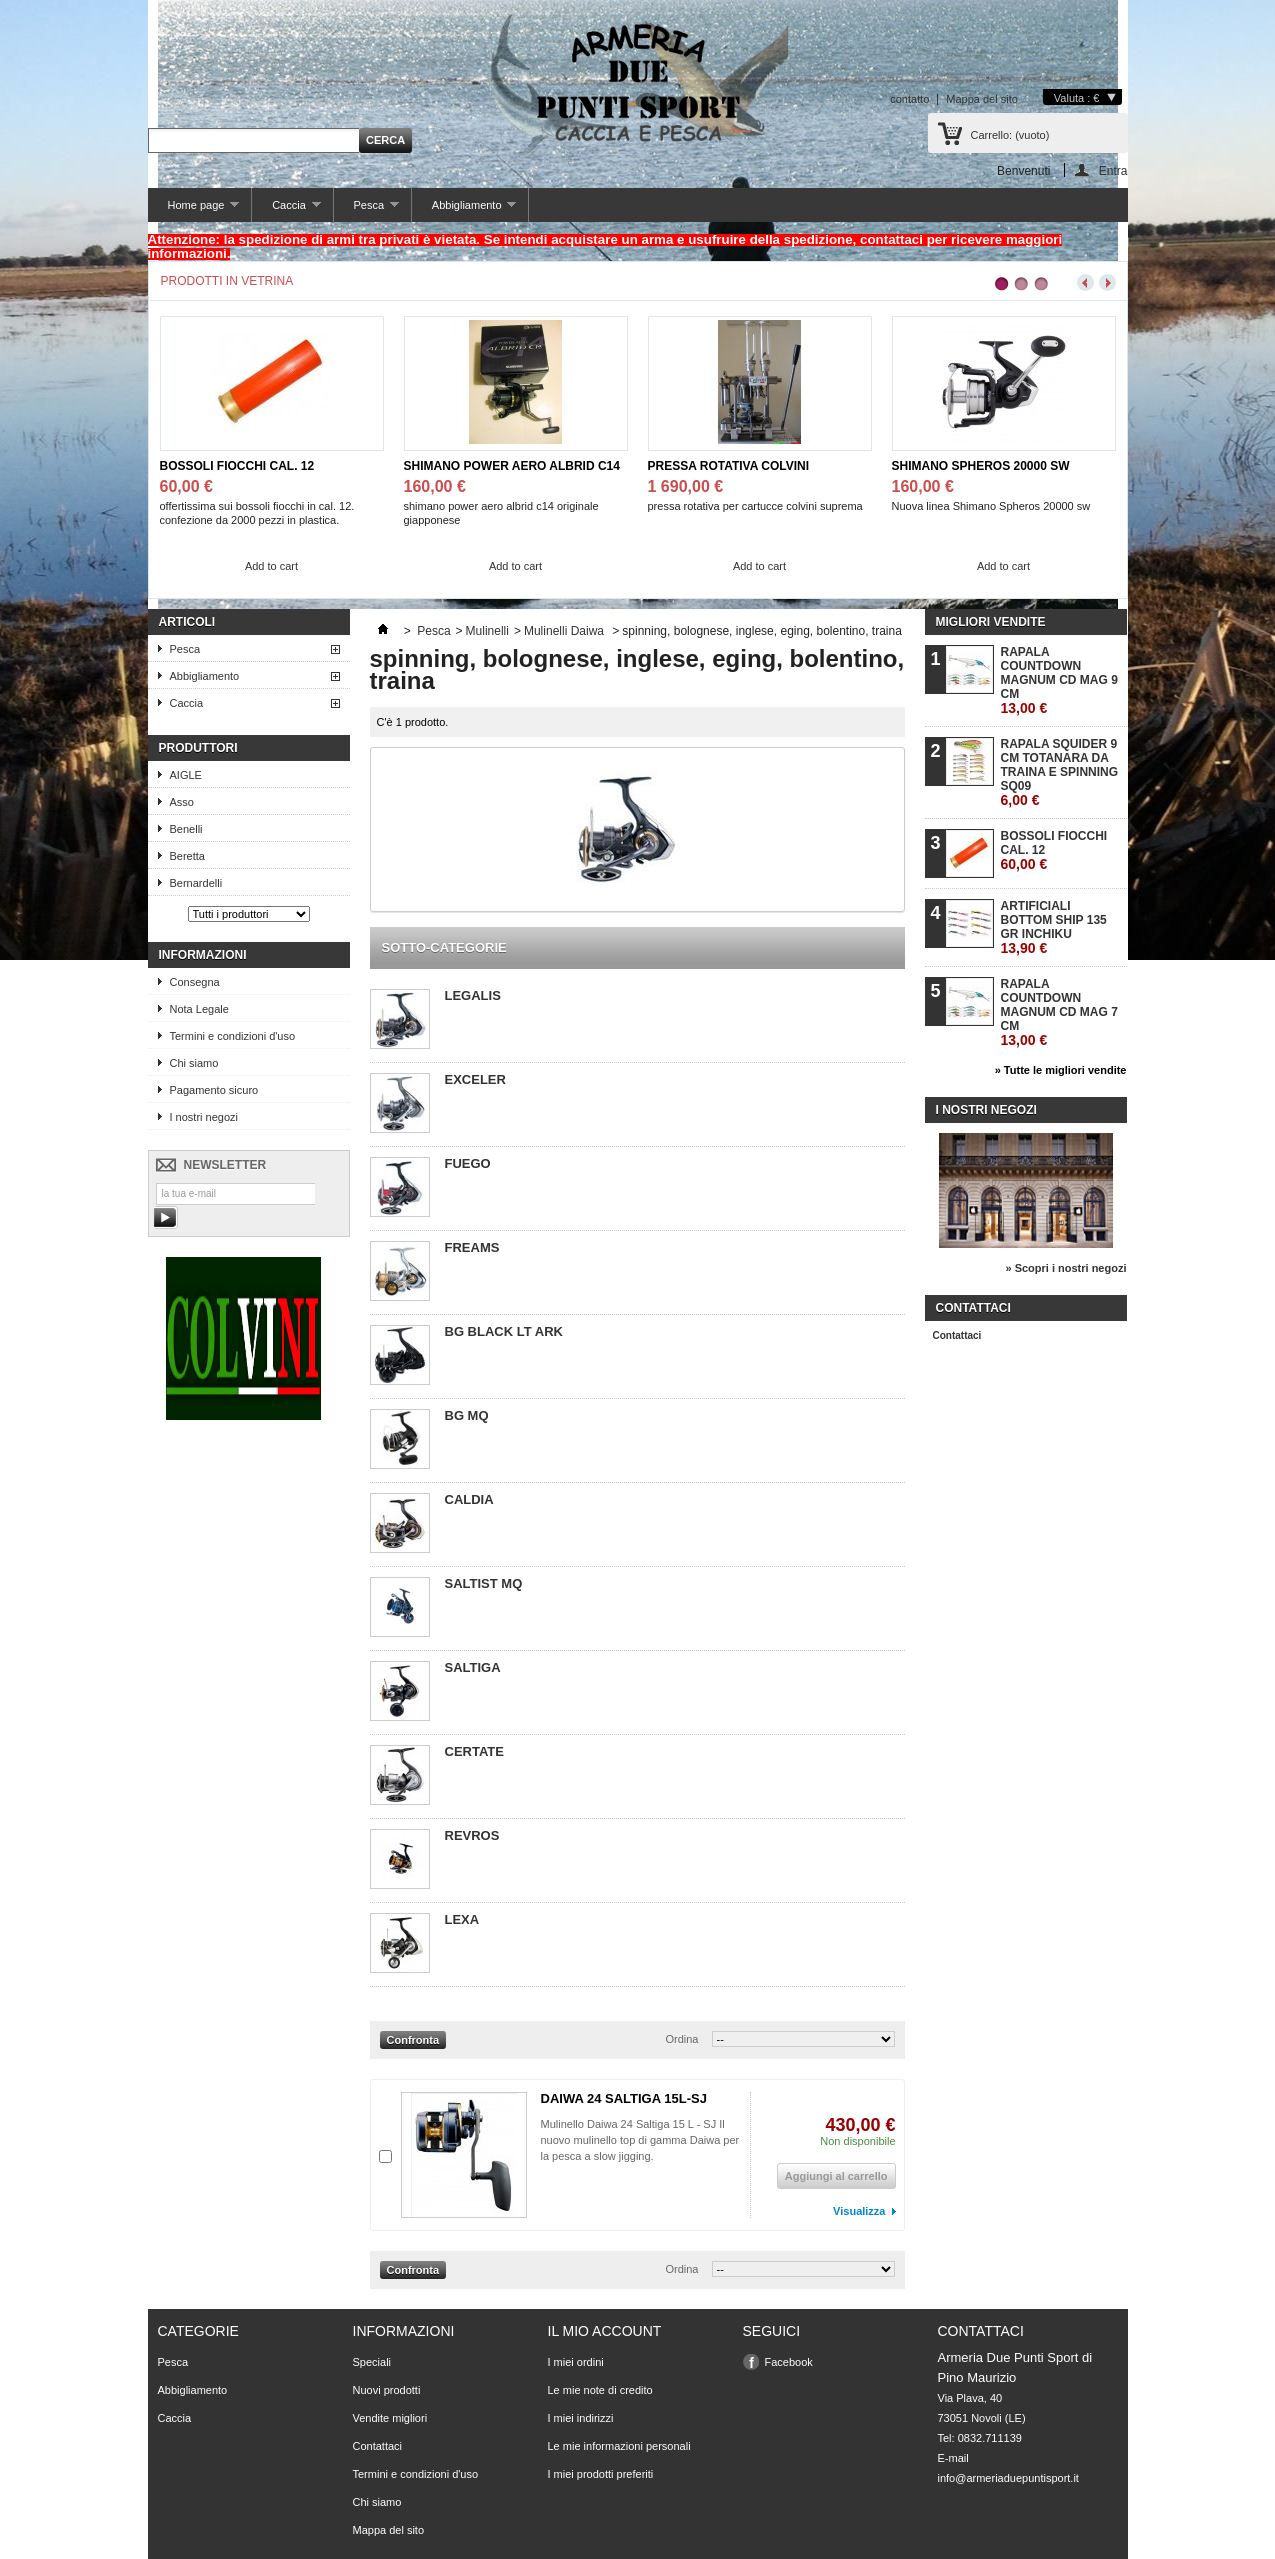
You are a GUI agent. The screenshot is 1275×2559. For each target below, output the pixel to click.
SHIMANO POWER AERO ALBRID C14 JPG (512, 466)
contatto (909, 99)
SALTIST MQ (484, 1583)
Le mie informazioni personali (619, 2446)
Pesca (366, 210)
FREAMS (472, 1247)
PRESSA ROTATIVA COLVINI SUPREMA (729, 466)
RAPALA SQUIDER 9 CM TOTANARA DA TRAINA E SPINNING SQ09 (1060, 772)
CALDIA (469, 1499)
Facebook (789, 2362)
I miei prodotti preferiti (601, 2474)
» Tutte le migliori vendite (1061, 1070)
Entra (1113, 170)
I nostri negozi (204, 1117)
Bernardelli (196, 883)
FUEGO (468, 1163)
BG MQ (467, 1415)
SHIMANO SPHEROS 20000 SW (981, 466)
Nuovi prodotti (387, 2390)
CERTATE (474, 1751)
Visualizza (859, 2211)
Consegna (195, 982)
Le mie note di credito (600, 2390)
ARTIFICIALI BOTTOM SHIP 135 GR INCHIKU (1054, 927)
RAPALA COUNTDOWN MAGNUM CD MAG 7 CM (1059, 1012)
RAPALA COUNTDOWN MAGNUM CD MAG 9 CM (1059, 680)
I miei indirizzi (581, 2418)
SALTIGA (473, 1667)
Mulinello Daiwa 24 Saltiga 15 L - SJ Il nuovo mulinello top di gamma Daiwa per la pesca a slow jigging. (640, 2140)
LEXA (462, 1919)
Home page (194, 210)
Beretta (187, 856)
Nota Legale (199, 1009)
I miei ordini (576, 2362)
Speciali (372, 2362)
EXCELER (475, 1079)
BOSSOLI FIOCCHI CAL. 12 (237, 466)
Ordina (681, 2039)
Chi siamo (194, 1063)
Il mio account (605, 2331)
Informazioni (203, 955)
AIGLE (186, 775)
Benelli (186, 829)
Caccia (286, 210)
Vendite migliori (390, 2418)
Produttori (198, 748)
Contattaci (957, 1335)
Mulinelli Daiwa (565, 631)
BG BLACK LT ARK (504, 1331)
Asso (182, 802)
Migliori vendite (991, 622)
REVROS (472, 1835)
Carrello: (1010, 135)
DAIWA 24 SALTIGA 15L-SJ (624, 2098)
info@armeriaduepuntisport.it (1008, 2478)
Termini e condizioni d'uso (233, 1036)
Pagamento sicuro (214, 1090)
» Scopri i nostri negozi (1065, 1268)
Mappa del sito (982, 99)
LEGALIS (473, 995)
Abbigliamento (464, 210)
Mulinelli (487, 631)
